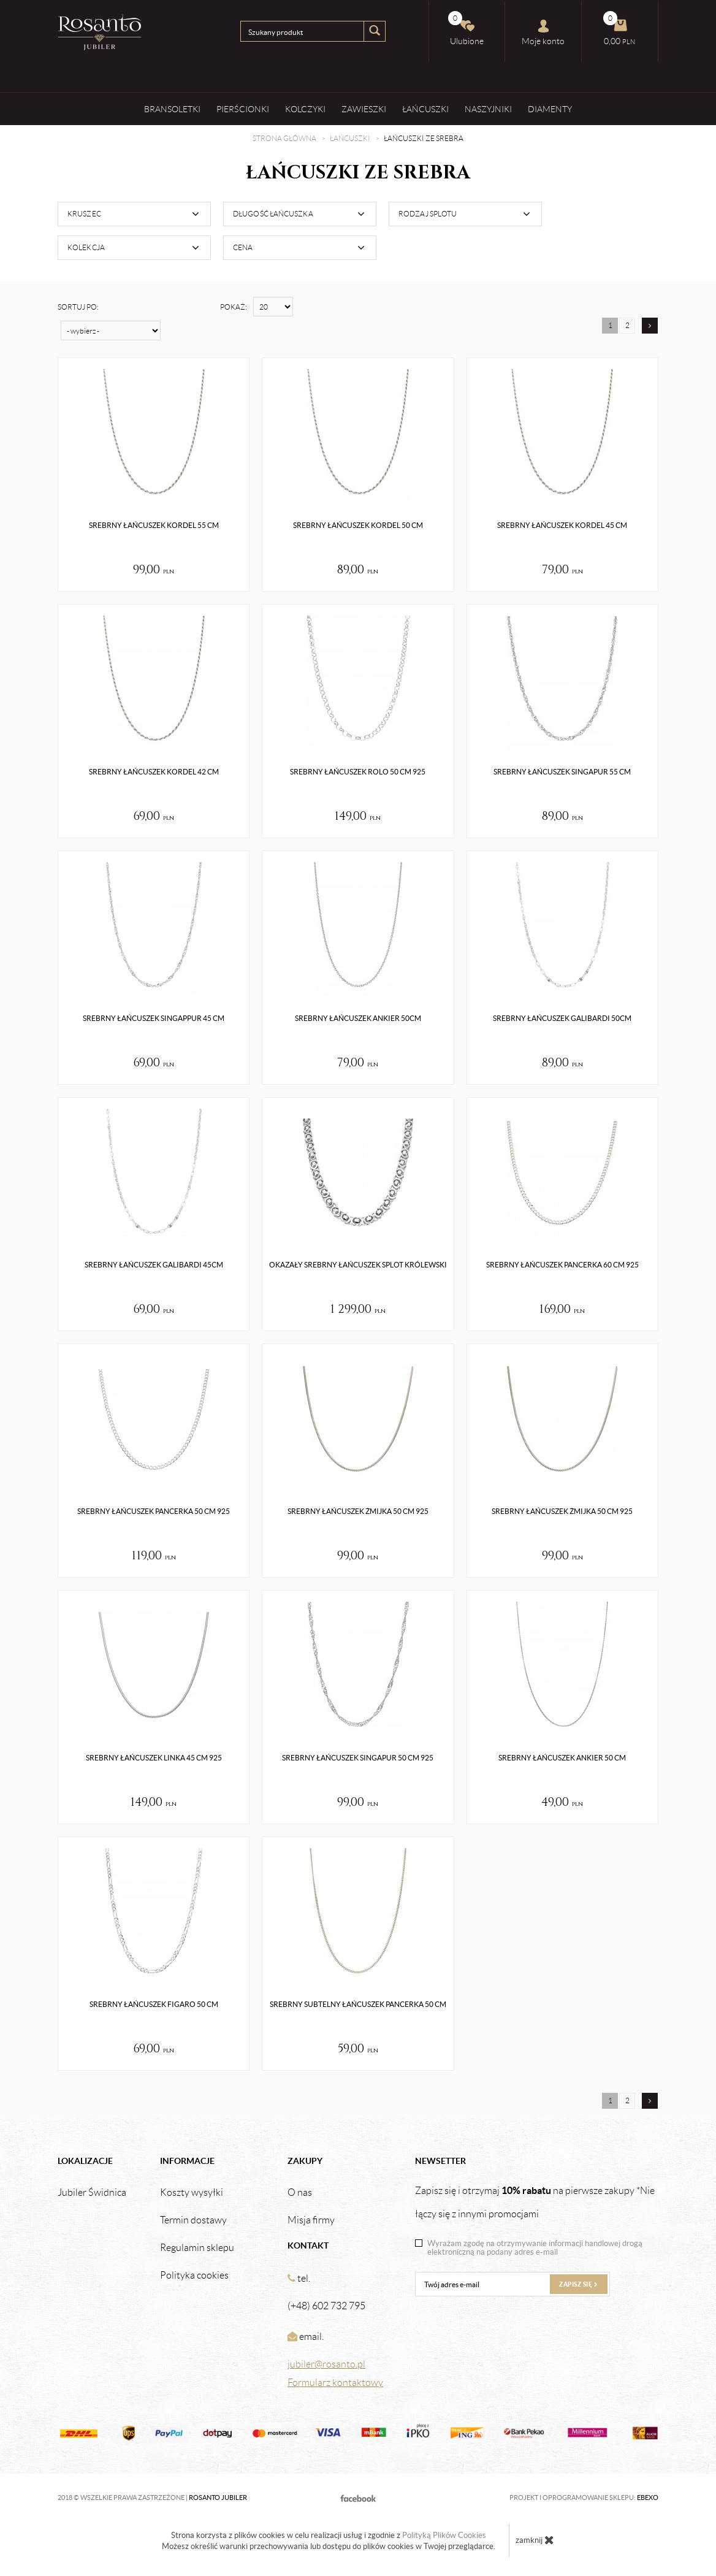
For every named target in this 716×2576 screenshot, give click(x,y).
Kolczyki (305, 109)
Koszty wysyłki (191, 2192)
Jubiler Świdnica (92, 2192)
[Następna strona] (650, 326)
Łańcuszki (425, 109)
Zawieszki (363, 109)
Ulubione (466, 28)
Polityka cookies (194, 2275)
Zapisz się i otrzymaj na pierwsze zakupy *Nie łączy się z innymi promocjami (535, 2202)
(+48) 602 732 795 (326, 2306)
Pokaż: (233, 307)
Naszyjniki (488, 109)
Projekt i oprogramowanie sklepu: (583, 2497)
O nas (300, 2192)
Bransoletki (172, 109)
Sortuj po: (78, 307)
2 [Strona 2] (627, 325)
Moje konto (543, 32)
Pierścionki (242, 109)
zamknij (535, 2540)
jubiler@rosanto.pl (326, 2364)
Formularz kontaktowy (335, 2382)
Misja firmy (311, 2220)
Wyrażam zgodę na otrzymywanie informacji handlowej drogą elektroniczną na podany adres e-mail (534, 2248)
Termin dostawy (193, 2220)
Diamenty (550, 109)
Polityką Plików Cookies (444, 2535)
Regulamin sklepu (197, 2248)
